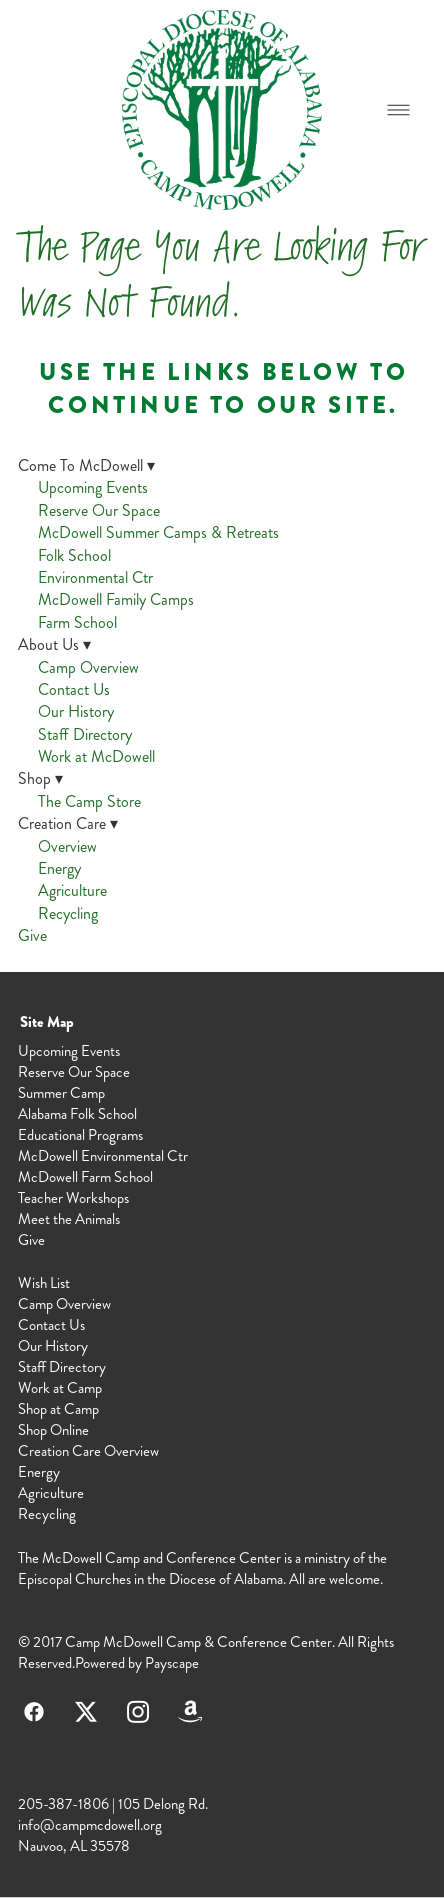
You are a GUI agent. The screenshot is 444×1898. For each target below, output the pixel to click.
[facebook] (34, 1712)
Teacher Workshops (73, 1198)
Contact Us (74, 689)
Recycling (68, 913)
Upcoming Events (93, 487)
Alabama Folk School (77, 1114)
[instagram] (138, 1712)
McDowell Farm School (85, 1177)
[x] (86, 1712)
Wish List (44, 1283)
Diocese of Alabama (226, 1579)
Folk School (74, 555)
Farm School (77, 622)
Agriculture (72, 890)
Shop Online (53, 1430)
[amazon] (190, 1712)
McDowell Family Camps (116, 599)
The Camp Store (89, 801)
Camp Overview (88, 667)
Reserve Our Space (99, 510)
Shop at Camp (58, 1409)
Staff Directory (85, 734)
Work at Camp (60, 1388)
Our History (76, 711)
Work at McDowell (96, 756)
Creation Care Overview (88, 1451)
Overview (67, 846)
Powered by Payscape (137, 1663)
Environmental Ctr (95, 577)
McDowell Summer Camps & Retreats (158, 532)
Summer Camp (61, 1093)
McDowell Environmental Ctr (103, 1156)
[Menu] (398, 109)
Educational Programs (80, 1135)
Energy (59, 868)
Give (32, 935)
